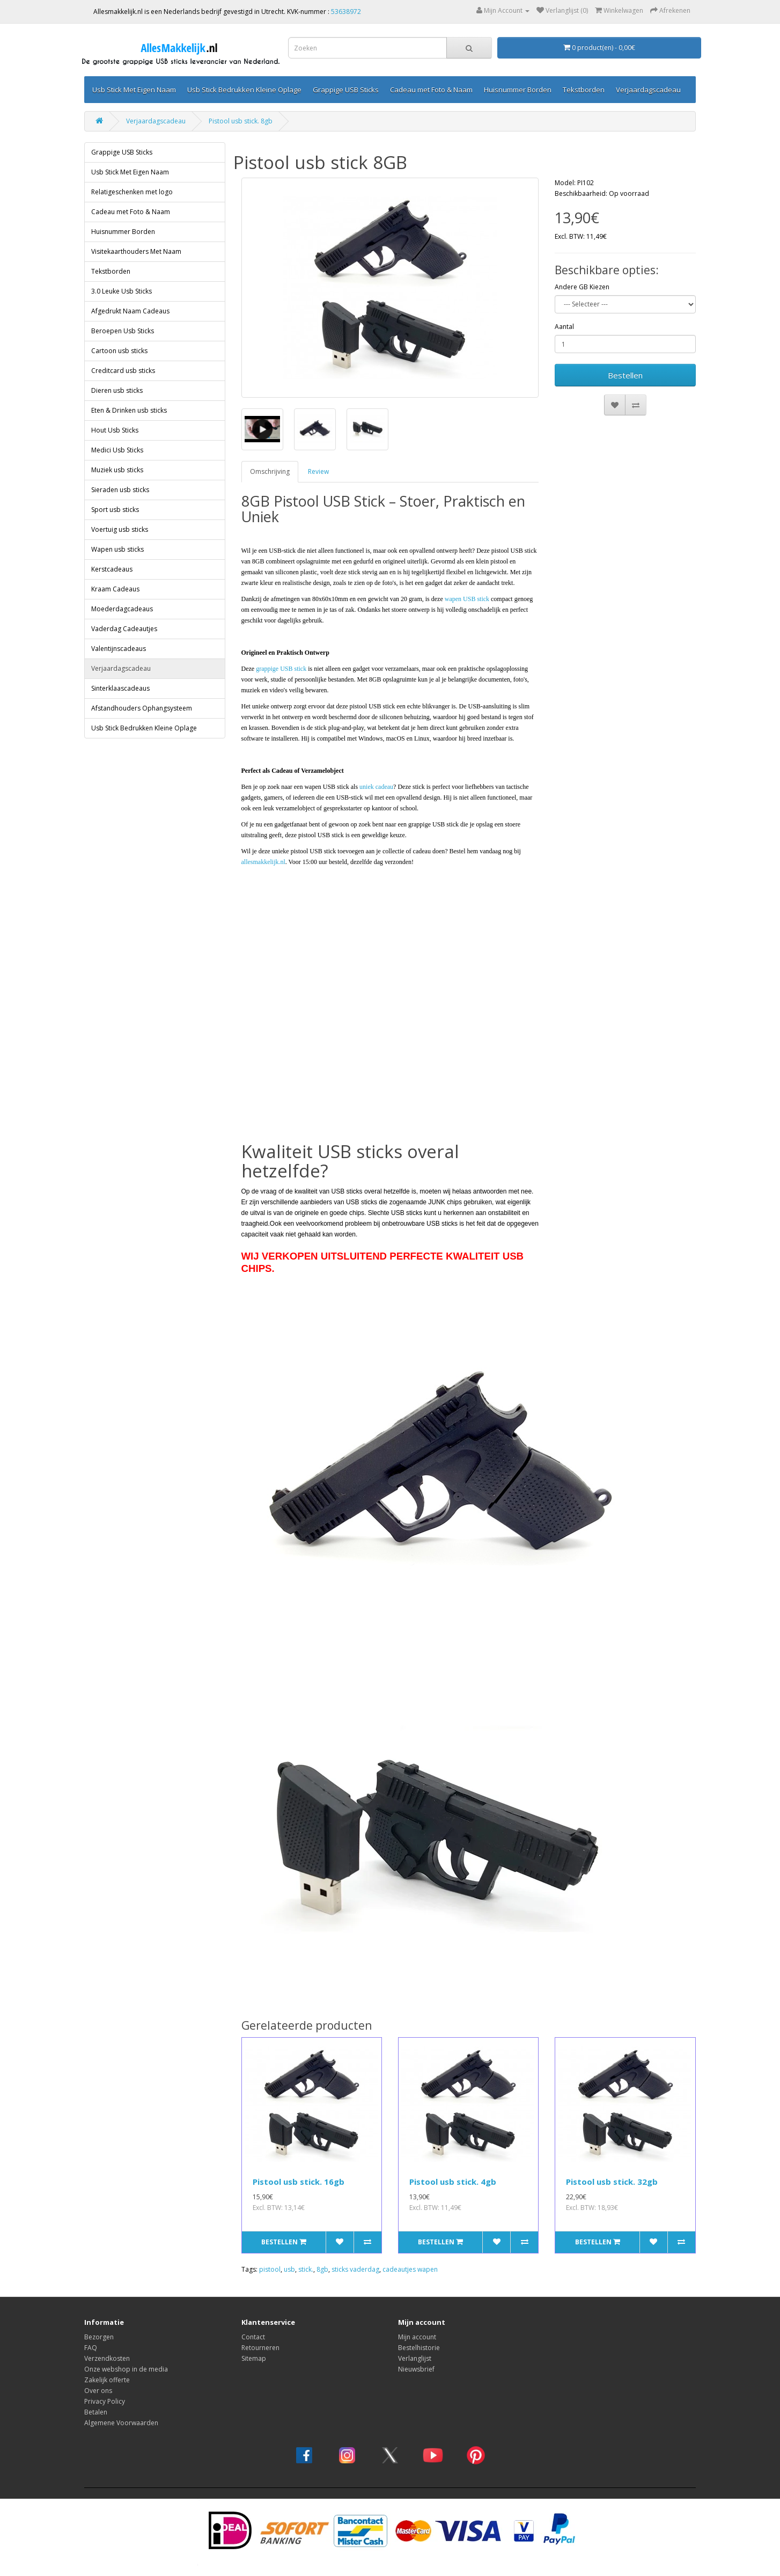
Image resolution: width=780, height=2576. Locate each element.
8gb (322, 2269)
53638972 (346, 11)
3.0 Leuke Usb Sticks (121, 291)
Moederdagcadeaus (122, 608)
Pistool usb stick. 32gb (612, 2181)
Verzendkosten (107, 2358)
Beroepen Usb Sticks (122, 330)
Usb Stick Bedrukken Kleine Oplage (244, 89)
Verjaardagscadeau (648, 89)
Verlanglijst (414, 2358)
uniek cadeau (376, 787)
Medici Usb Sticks (117, 450)
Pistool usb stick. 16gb (298, 2181)
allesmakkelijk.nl (263, 862)
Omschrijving (270, 471)
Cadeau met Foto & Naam (431, 89)
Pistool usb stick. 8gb (241, 121)
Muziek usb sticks (117, 469)
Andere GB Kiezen (582, 286)
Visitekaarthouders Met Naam (136, 251)
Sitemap (253, 2358)
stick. (305, 2269)
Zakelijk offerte (107, 2379)
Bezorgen (99, 2336)
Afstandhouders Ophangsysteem (141, 708)
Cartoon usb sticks (119, 350)
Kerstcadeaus (112, 569)
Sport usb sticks (115, 509)
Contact (253, 2336)
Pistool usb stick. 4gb (452, 2181)
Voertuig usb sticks (119, 529)
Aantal (564, 326)
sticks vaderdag (355, 2269)
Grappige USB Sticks (346, 89)
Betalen (95, 2412)
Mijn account (417, 2336)
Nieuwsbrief (416, 2369)
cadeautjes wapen (410, 2269)
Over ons (98, 2390)
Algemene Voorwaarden (121, 2422)
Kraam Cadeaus (115, 589)
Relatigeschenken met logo (132, 191)
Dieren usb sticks (117, 390)
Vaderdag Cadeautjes (124, 628)
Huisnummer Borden (517, 89)
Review (318, 471)
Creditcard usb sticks (123, 370)
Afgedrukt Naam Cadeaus (130, 311)
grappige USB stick (281, 668)
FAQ (90, 2347)
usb (289, 2269)
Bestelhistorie (419, 2347)
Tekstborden (584, 89)
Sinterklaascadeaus (120, 688)
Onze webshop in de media (126, 2369)
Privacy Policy (104, 2401)
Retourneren (260, 2347)
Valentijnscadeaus (118, 648)
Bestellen (625, 375)
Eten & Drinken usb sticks (129, 410)
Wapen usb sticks (117, 549)
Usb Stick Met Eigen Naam (134, 89)
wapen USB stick (467, 599)
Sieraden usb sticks (120, 489)
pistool (270, 2269)
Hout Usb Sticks (114, 430)
